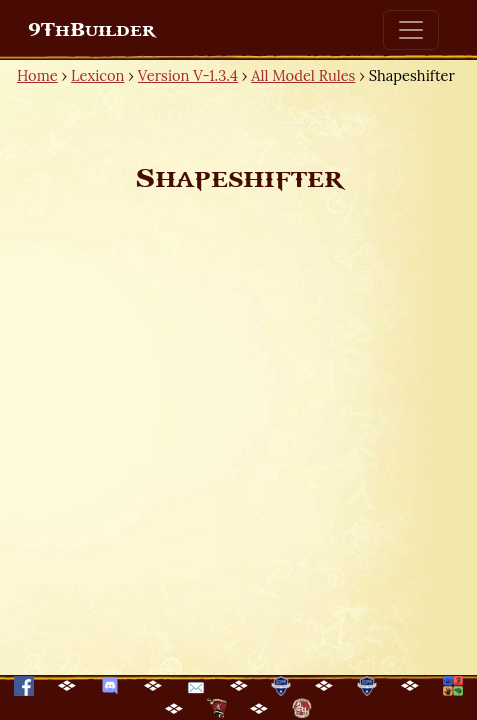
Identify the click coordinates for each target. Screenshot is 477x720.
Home (37, 75)
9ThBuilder (91, 30)
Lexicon (97, 75)
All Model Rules (303, 75)
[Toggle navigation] (411, 30)
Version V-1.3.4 (188, 75)
